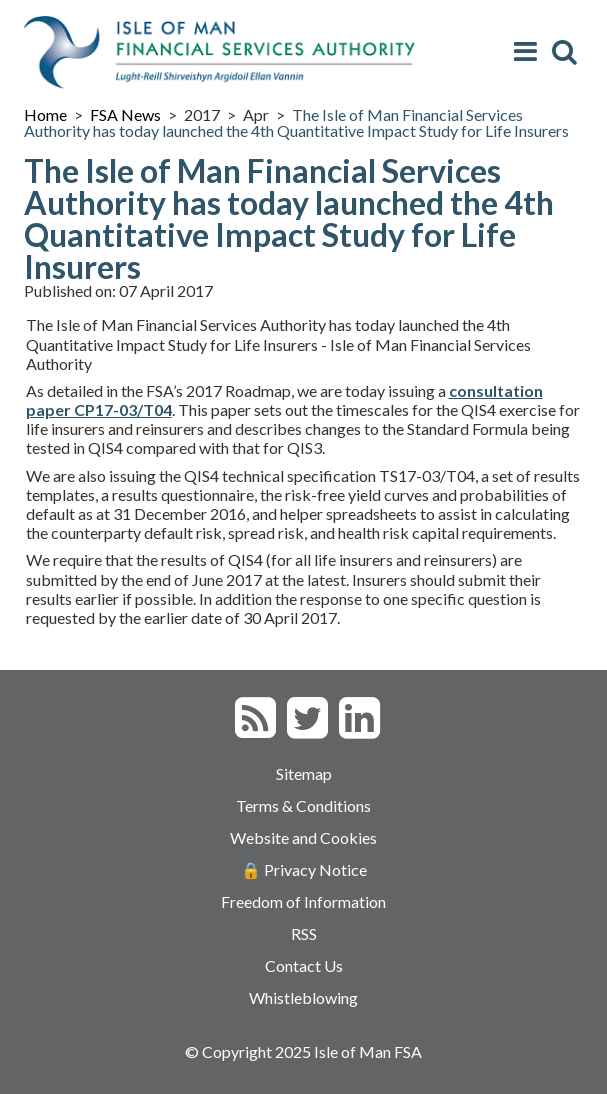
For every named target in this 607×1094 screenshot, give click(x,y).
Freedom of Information (303, 901)
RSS (304, 933)
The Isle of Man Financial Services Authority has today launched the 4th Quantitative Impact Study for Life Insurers (296, 122)
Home (45, 114)
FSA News (125, 114)
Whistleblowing (303, 997)
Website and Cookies (303, 837)
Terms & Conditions (303, 805)
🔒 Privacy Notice (304, 869)
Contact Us (304, 965)
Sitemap (304, 773)
